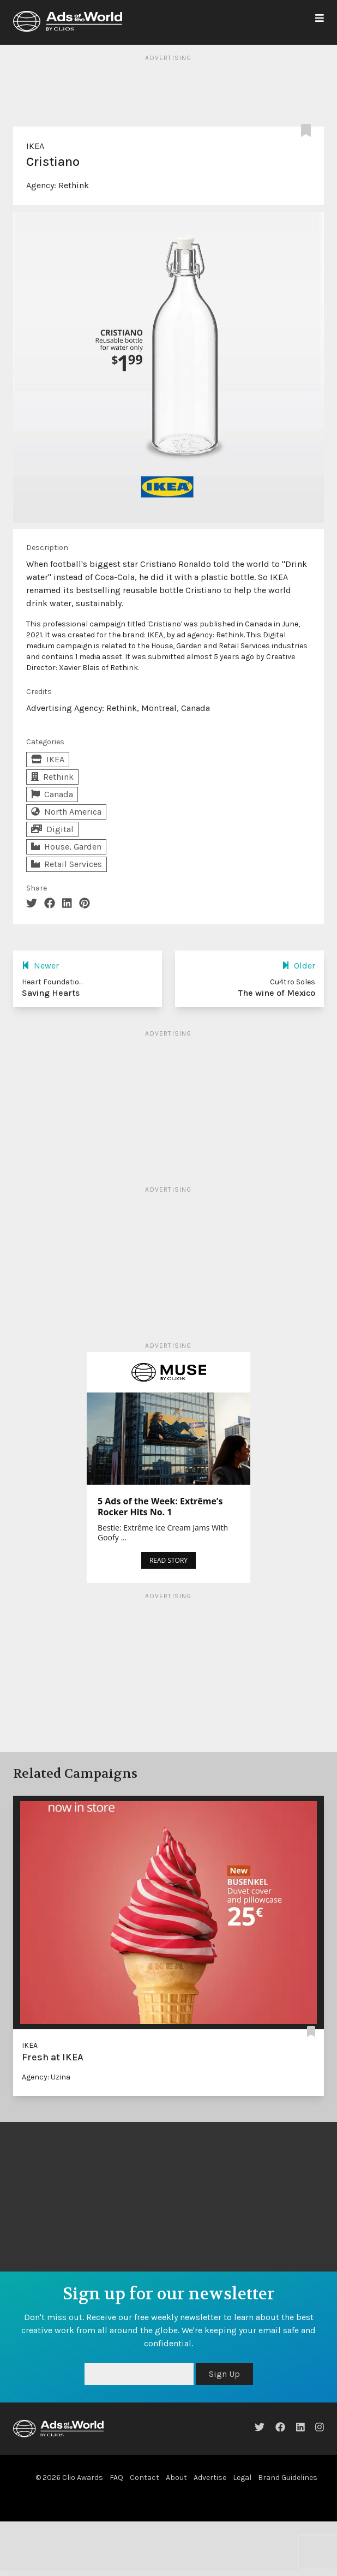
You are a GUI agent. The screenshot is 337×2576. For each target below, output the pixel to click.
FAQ (116, 2477)
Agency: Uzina (46, 2077)
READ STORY (168, 1560)
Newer (40, 965)
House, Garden (66, 846)
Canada (52, 794)
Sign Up (224, 2374)
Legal (242, 2477)
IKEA (35, 146)
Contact (144, 2477)
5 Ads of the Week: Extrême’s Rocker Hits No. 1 (160, 1506)
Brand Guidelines (287, 2477)
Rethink (73, 185)
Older (298, 965)
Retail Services (66, 864)
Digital (52, 829)
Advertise (210, 2477)
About (176, 2477)
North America (66, 811)
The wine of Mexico (276, 993)
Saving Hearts (51, 993)
